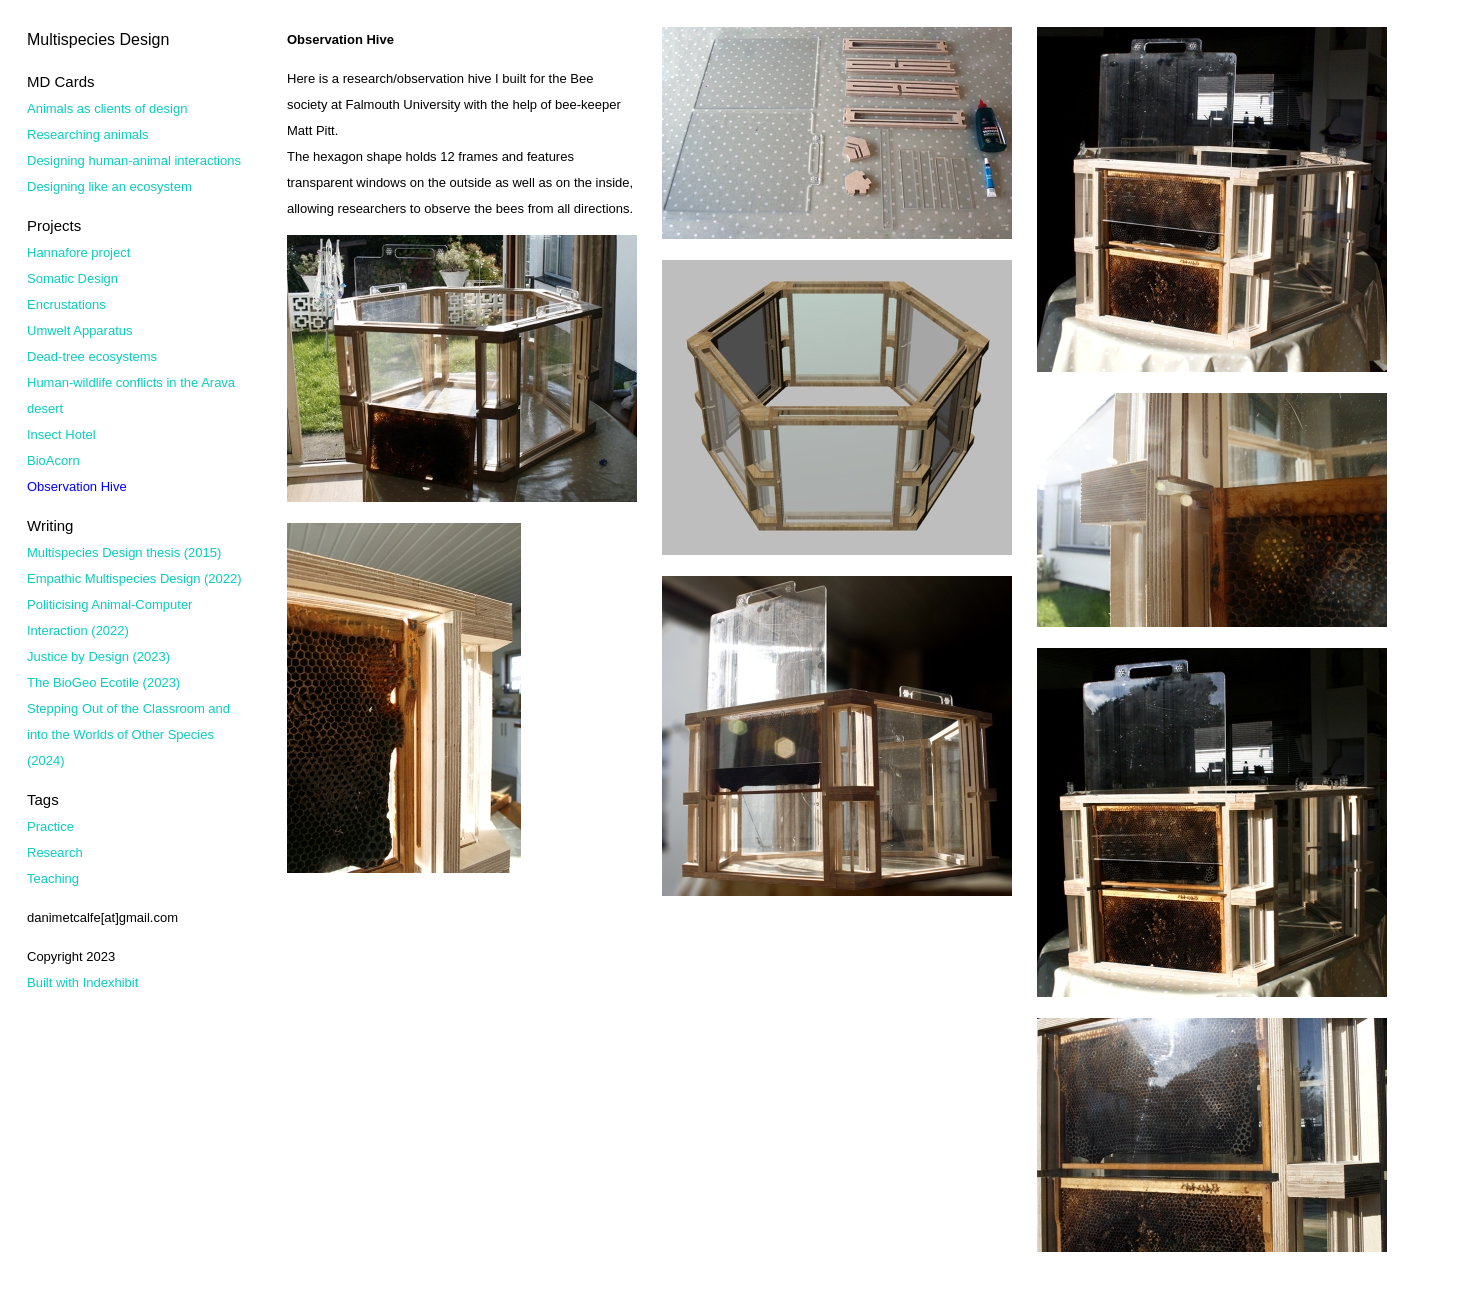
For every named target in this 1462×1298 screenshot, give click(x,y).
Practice (50, 826)
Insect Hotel (61, 434)
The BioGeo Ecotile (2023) (103, 682)
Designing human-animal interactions (134, 160)
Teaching (53, 878)
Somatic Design (72, 278)
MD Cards (61, 81)
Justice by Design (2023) (98, 656)
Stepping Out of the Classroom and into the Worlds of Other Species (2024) (128, 734)
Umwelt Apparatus (80, 330)
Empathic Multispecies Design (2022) (134, 578)
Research (55, 852)
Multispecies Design (98, 39)
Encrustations (66, 304)
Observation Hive (77, 486)
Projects (54, 225)
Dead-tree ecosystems (92, 356)
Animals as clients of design (107, 108)
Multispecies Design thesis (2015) (124, 552)
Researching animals (87, 134)
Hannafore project (78, 252)
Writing (50, 525)
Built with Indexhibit (82, 982)
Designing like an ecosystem (109, 186)
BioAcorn (53, 460)
